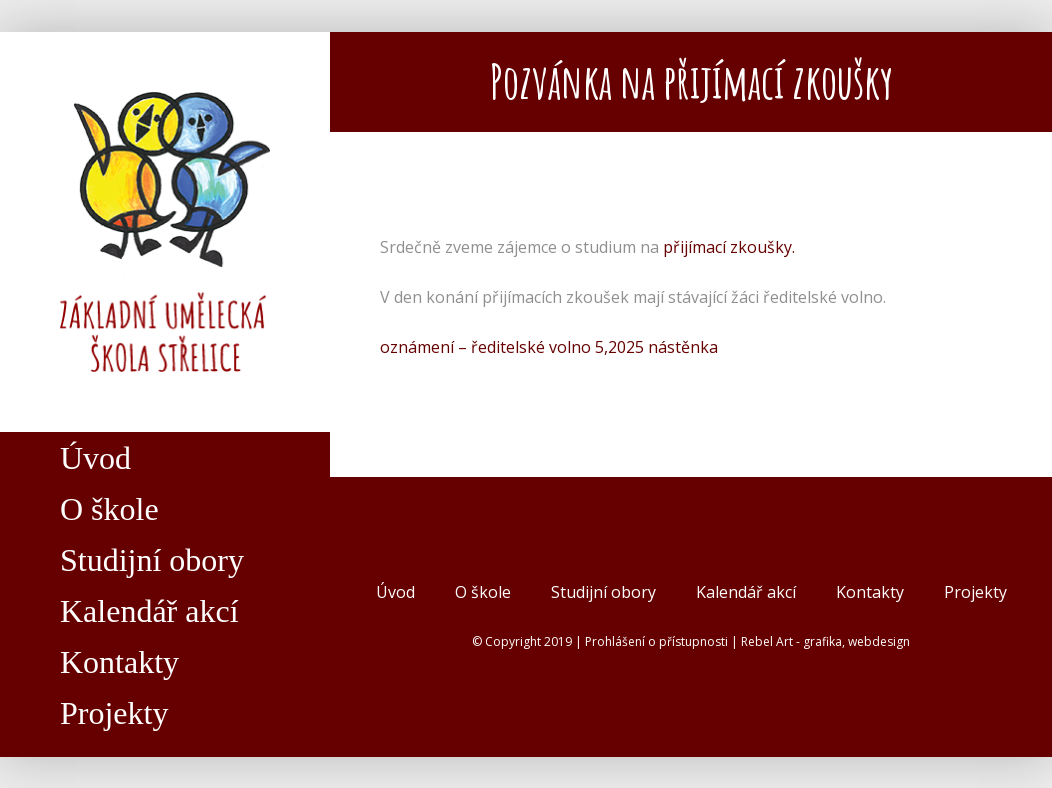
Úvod (395, 592)
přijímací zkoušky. (729, 247)
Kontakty (870, 592)
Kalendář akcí (746, 592)
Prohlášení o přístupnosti (656, 641)
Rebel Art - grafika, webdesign (825, 641)
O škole (483, 592)
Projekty (975, 592)
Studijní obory (603, 592)
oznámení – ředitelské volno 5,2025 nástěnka (549, 347)
